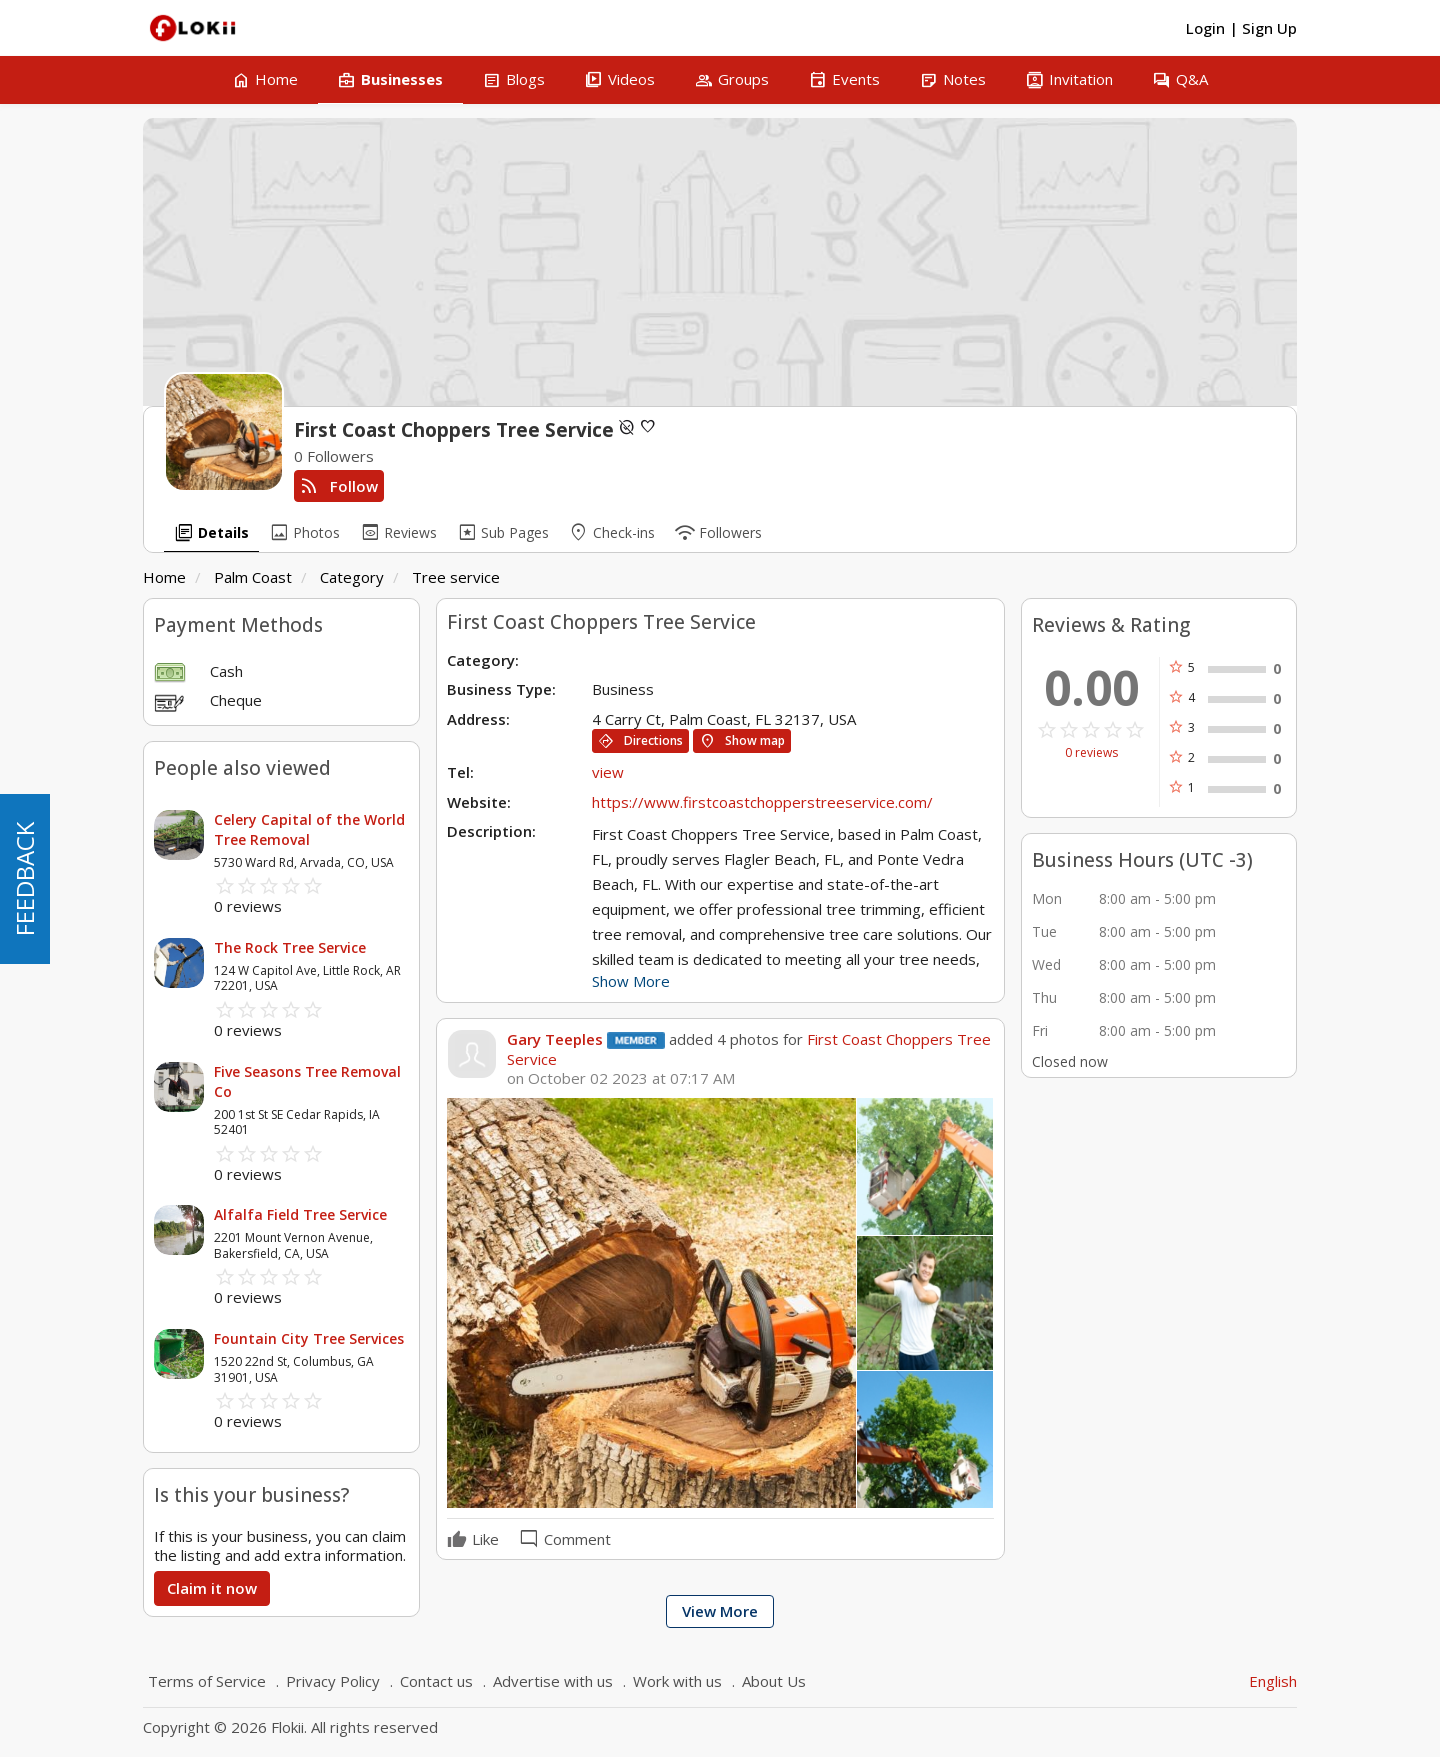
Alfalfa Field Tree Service (300, 1214)
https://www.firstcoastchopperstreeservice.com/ (762, 802)
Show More (631, 981)
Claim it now (212, 1588)
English (1273, 1681)
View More (720, 1611)
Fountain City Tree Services (309, 1338)
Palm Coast (253, 577)
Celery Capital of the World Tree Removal (309, 829)
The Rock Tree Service (290, 947)
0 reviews (1091, 753)
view (608, 772)
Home (164, 577)
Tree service (456, 577)
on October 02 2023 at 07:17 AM (621, 1078)
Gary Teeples (555, 1039)
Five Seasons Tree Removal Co (307, 1081)
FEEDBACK (24, 879)
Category (352, 577)
